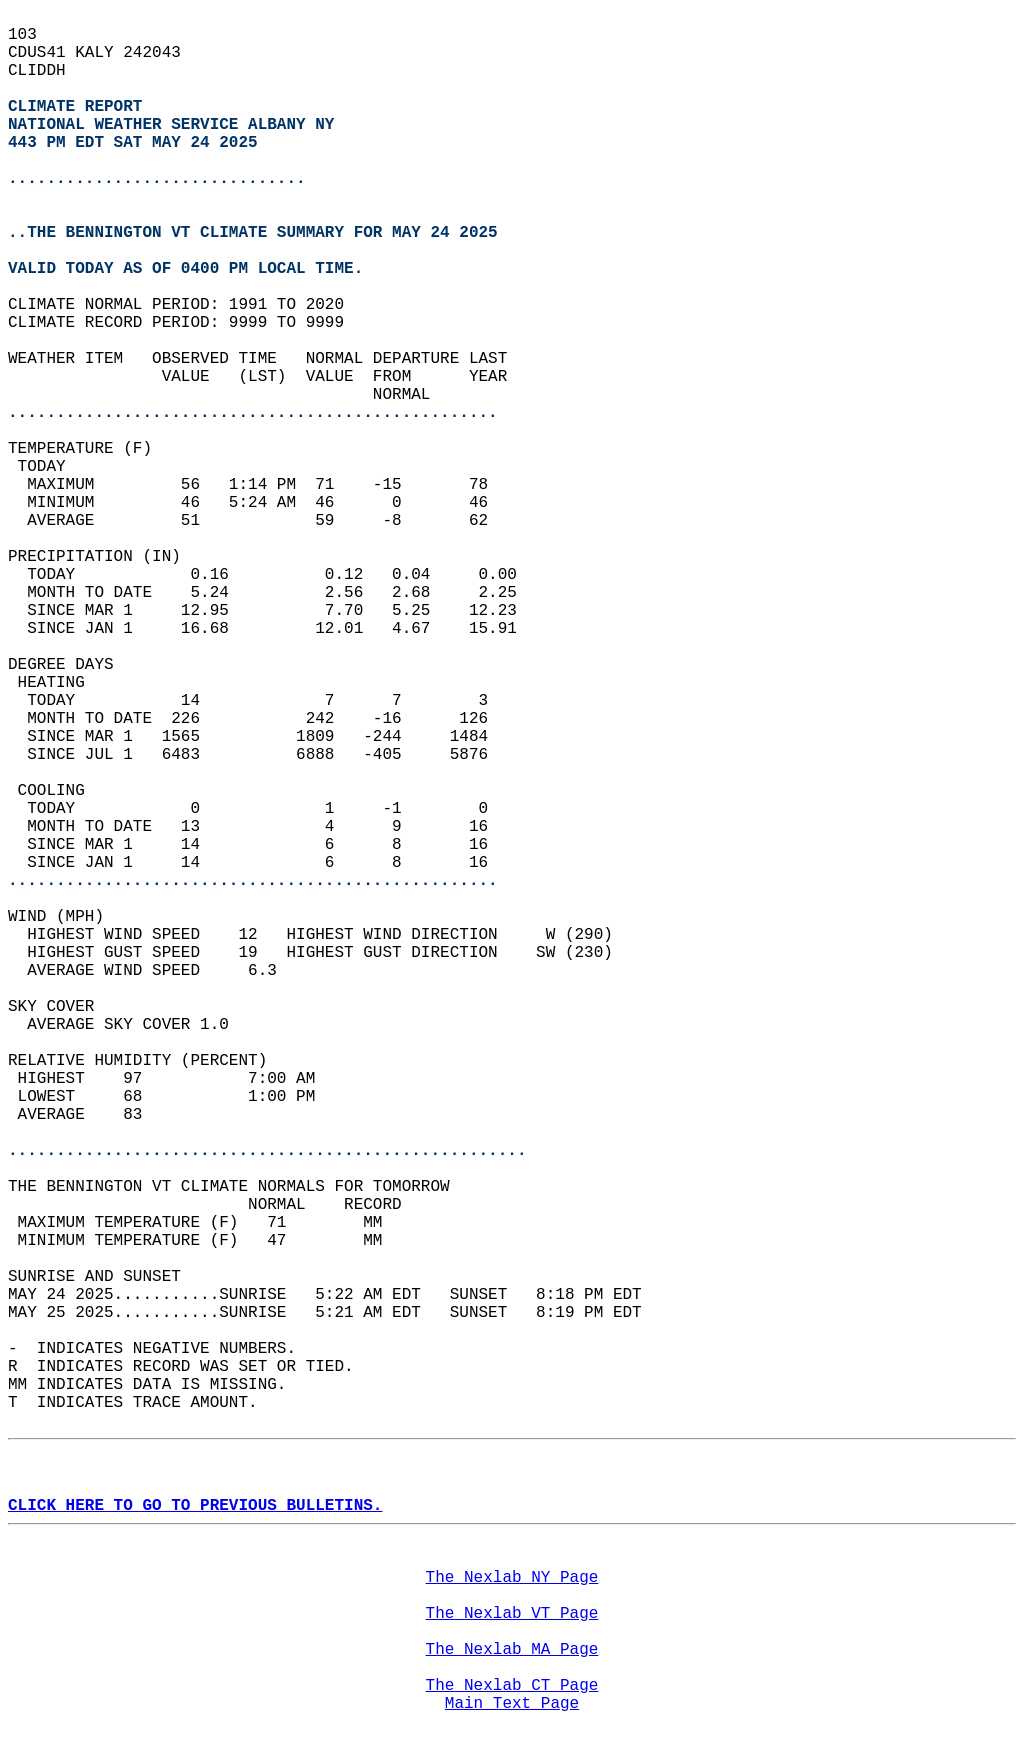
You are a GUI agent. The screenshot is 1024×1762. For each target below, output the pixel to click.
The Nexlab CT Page (512, 1686)
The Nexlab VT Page (512, 1614)
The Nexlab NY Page (512, 1578)
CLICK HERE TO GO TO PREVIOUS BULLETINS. (195, 1506)
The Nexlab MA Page (512, 1650)
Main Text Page (512, 1704)
